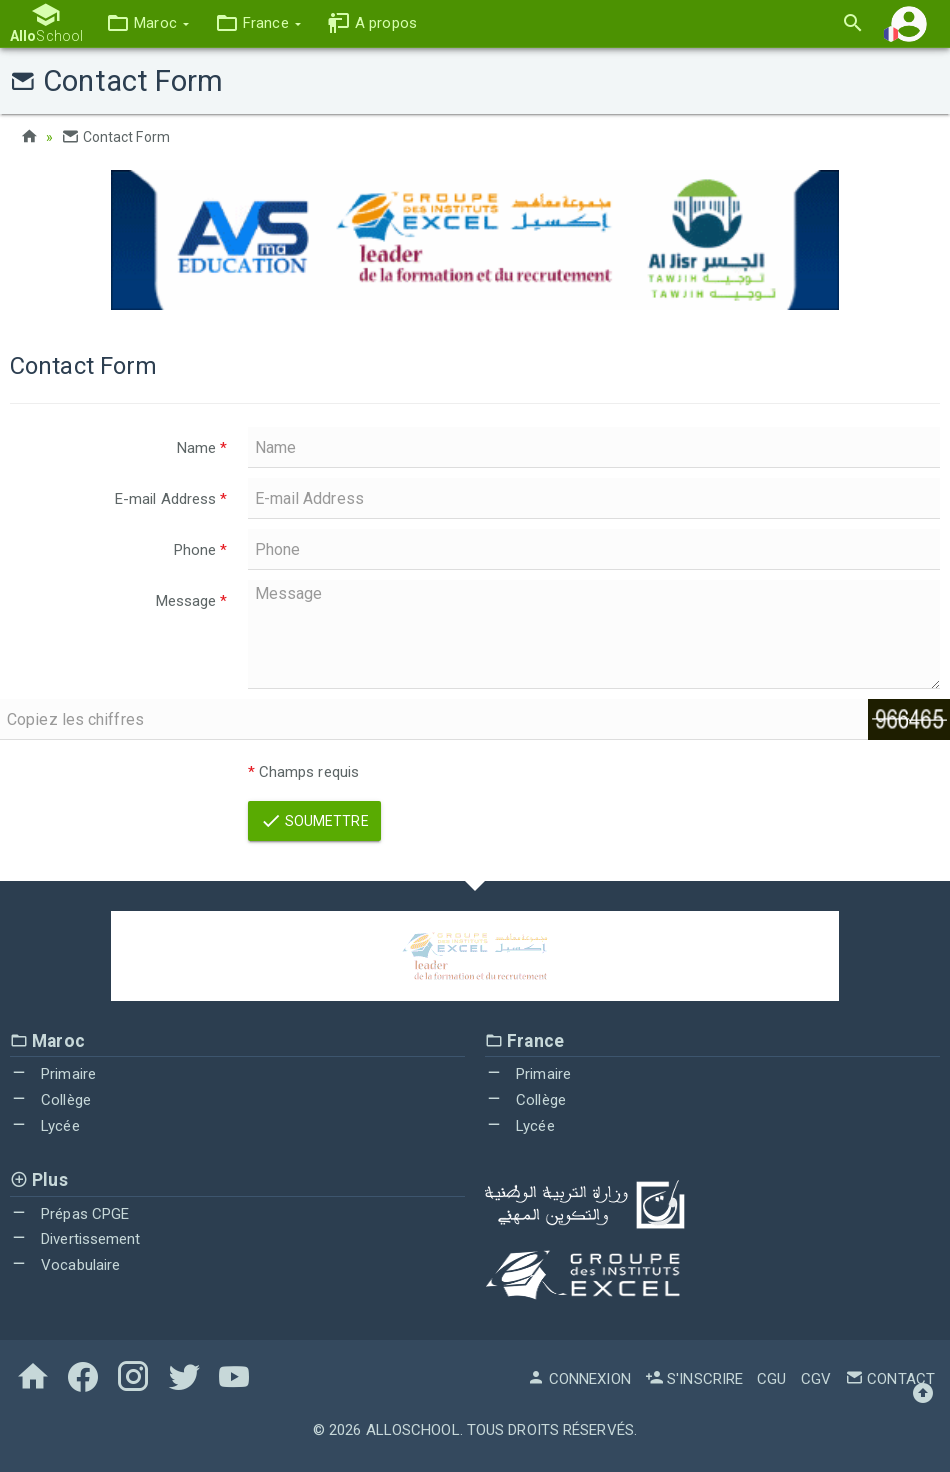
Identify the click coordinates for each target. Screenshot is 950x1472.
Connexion (579, 1379)
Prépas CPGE (69, 1214)
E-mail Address (171, 499)
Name (202, 448)
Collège (50, 1100)
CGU (771, 1379)
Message (192, 601)
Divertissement (75, 1239)
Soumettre (314, 821)
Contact (890, 1379)
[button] (147, 23)
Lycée (45, 1126)
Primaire (53, 1074)
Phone (201, 550)
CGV (816, 1379)
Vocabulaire (65, 1265)
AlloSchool (413, 1430)
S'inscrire (694, 1379)
